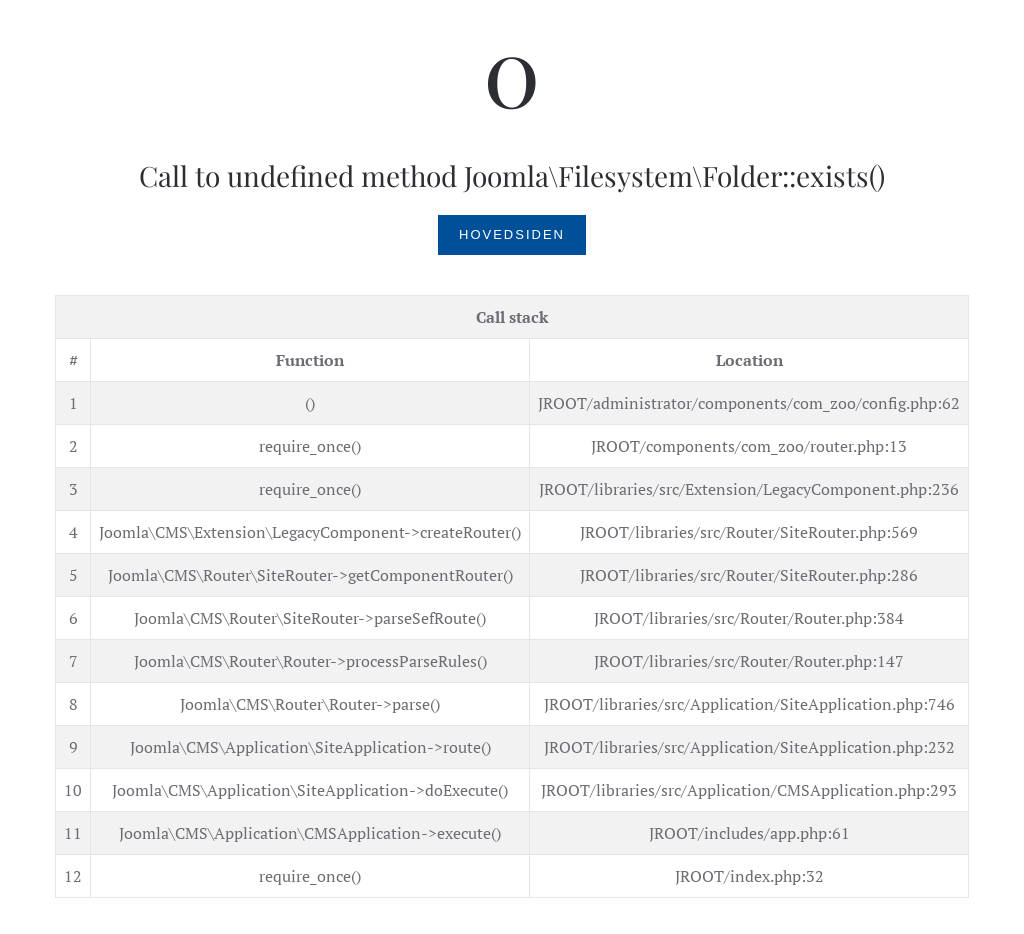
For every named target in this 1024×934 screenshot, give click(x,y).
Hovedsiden (512, 234)
